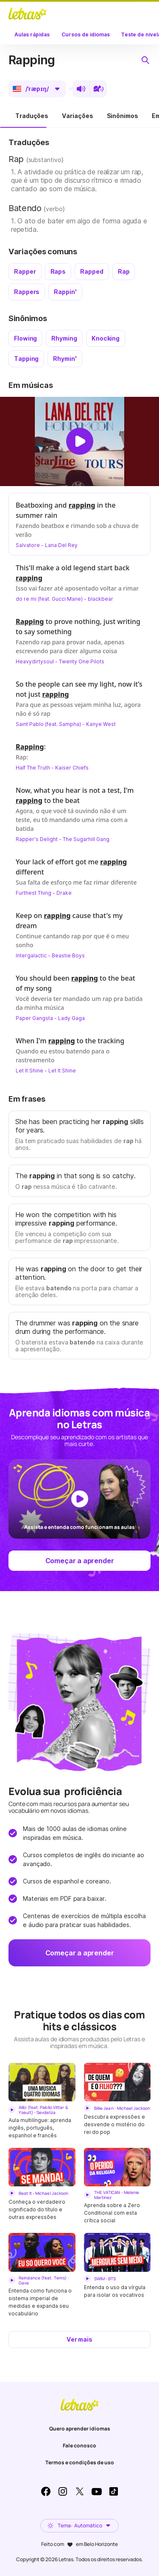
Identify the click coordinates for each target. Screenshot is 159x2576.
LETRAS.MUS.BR (27, 13)
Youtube (97, 2491)
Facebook (46, 2491)
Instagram (63, 2491)
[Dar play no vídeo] (79, 441)
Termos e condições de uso (79, 2462)
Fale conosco (79, 2445)
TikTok (114, 2491)
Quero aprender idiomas (79, 2428)
